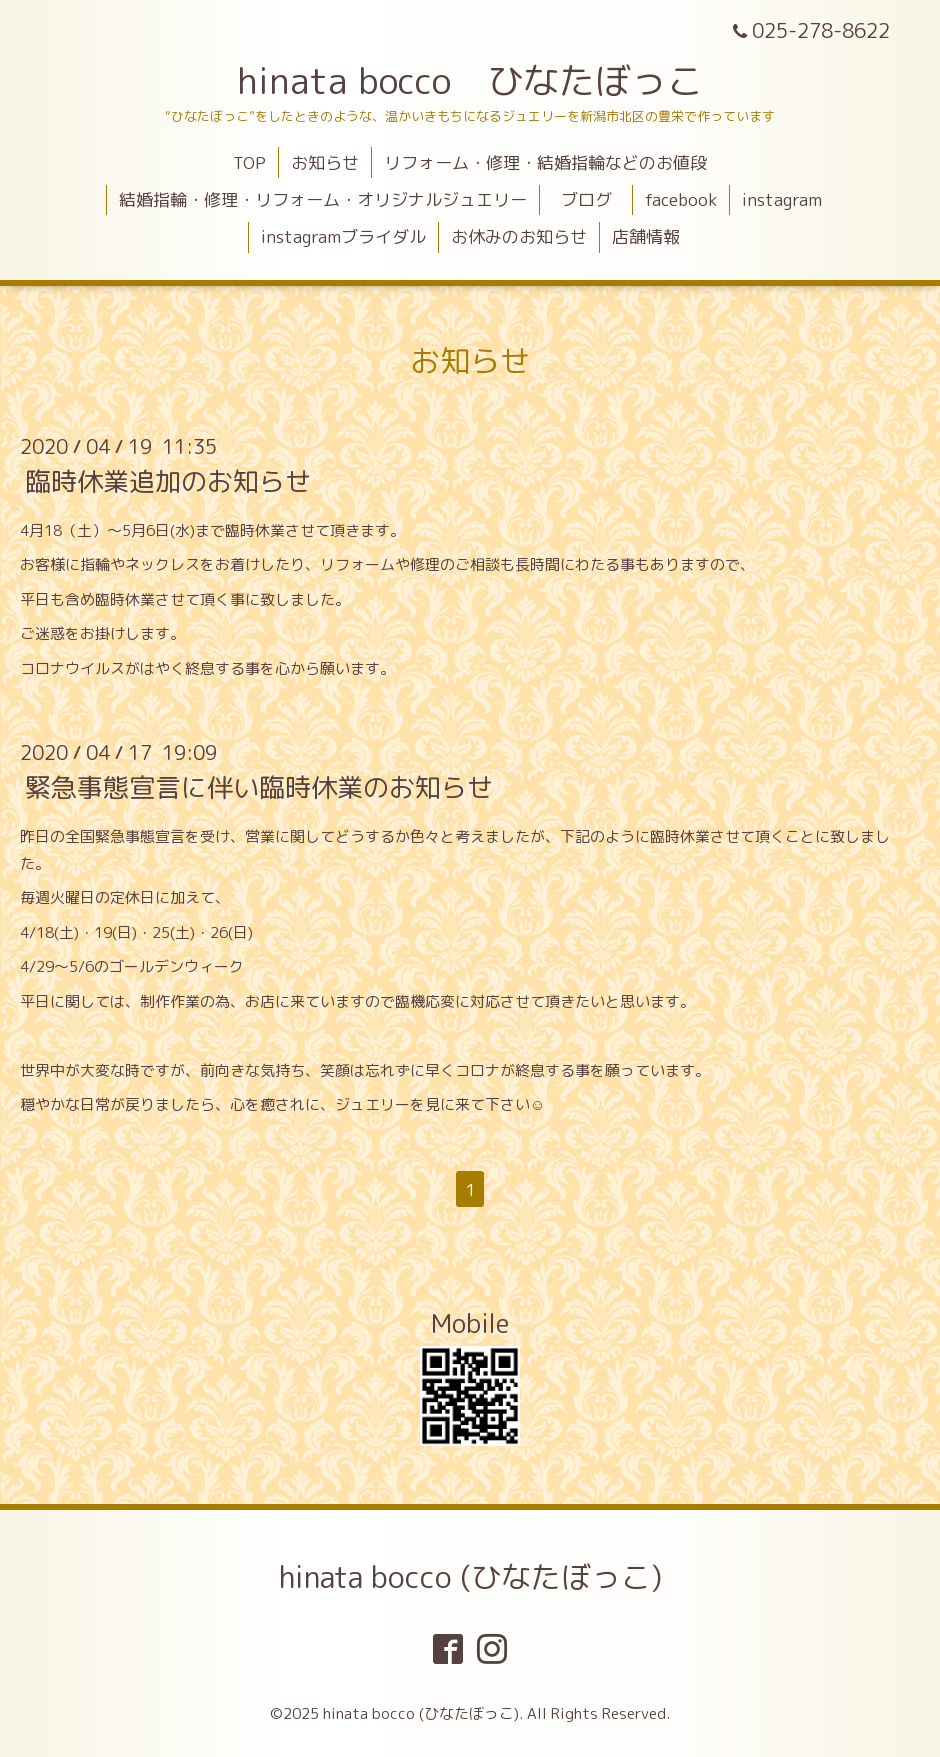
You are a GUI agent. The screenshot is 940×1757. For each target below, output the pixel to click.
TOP (249, 162)
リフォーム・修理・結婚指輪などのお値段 (545, 162)
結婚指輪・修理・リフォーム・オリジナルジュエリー (323, 199)
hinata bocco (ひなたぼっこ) (470, 1577)
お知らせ (325, 162)
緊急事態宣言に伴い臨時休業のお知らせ (259, 787)
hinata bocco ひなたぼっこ (470, 80)
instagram (782, 199)
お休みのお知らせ (519, 236)
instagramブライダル (343, 236)
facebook (681, 199)
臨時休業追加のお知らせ (168, 481)
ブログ (595, 199)
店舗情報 (646, 236)
